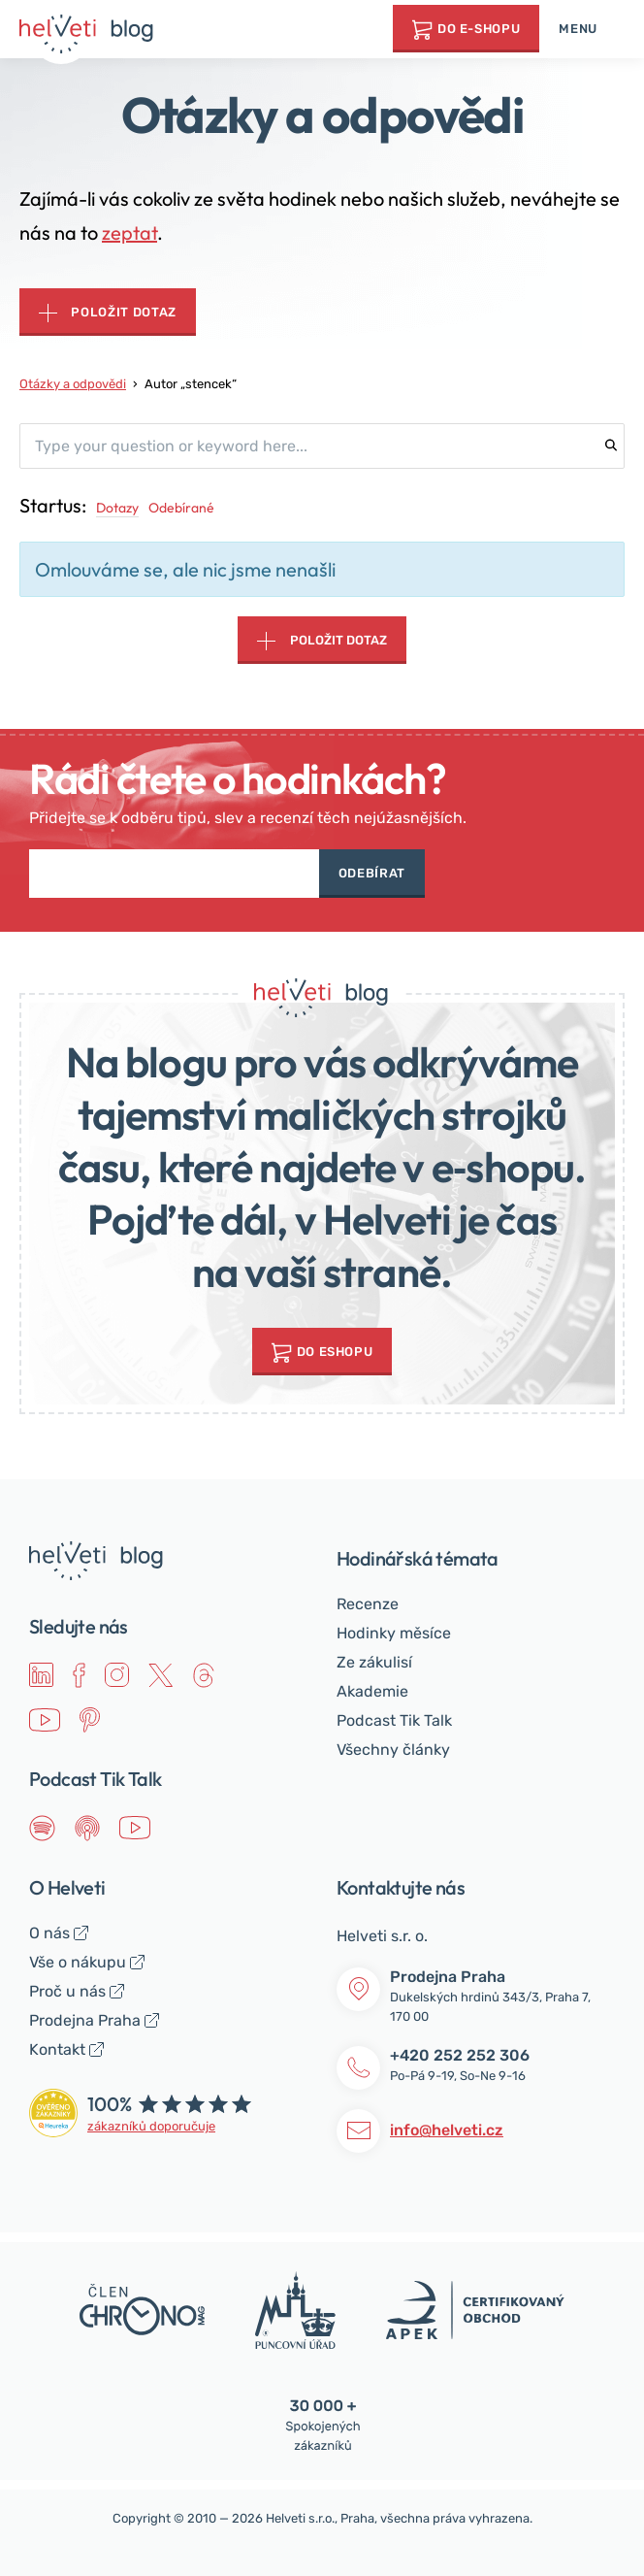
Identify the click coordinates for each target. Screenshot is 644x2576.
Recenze (368, 1604)
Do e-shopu (479, 28)
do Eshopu (335, 1351)
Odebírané (181, 507)
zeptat (129, 232)
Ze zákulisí (374, 1662)
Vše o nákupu (77, 1962)
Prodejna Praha (85, 2020)
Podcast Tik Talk (394, 1720)
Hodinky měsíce (394, 1633)
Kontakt (57, 2049)
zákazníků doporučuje (151, 2126)
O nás (49, 1933)
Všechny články (393, 1749)
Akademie (372, 1691)
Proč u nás (67, 1991)
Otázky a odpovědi (72, 384)
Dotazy (117, 507)
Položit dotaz (123, 312)
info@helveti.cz (446, 2130)
